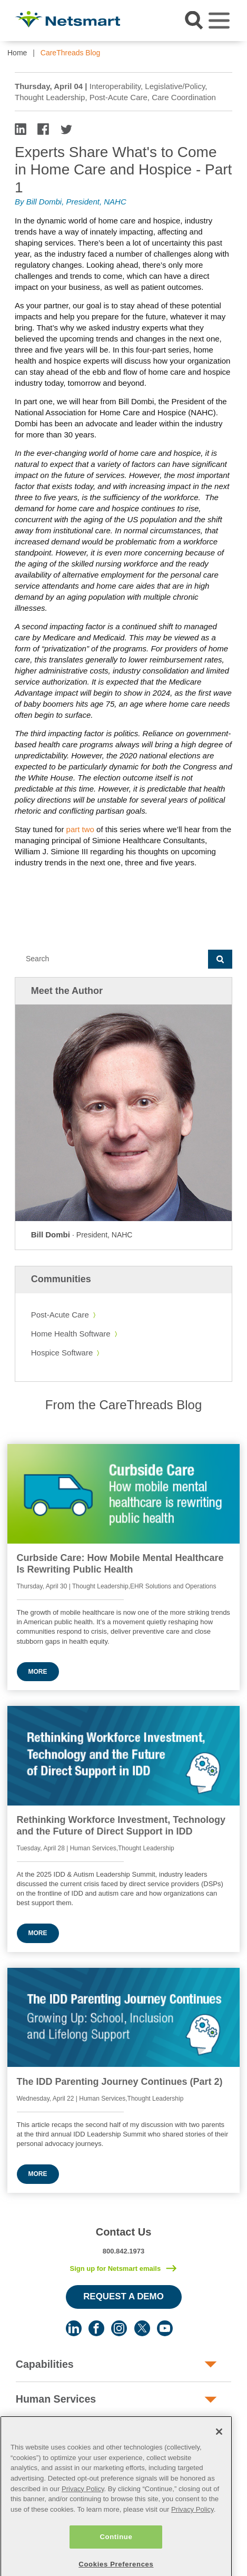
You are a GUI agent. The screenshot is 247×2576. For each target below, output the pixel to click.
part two (80, 829)
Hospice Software (62, 1352)
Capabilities (45, 2364)
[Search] (111, 959)
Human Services (56, 2399)
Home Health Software (71, 1333)
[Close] (219, 2460)
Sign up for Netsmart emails (115, 2268)
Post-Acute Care (60, 1314)
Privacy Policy (83, 2518)
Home (17, 52)
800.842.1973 (124, 2251)
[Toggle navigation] (219, 20)
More (37, 1671)
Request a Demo (123, 2296)
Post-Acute (43, 2434)
